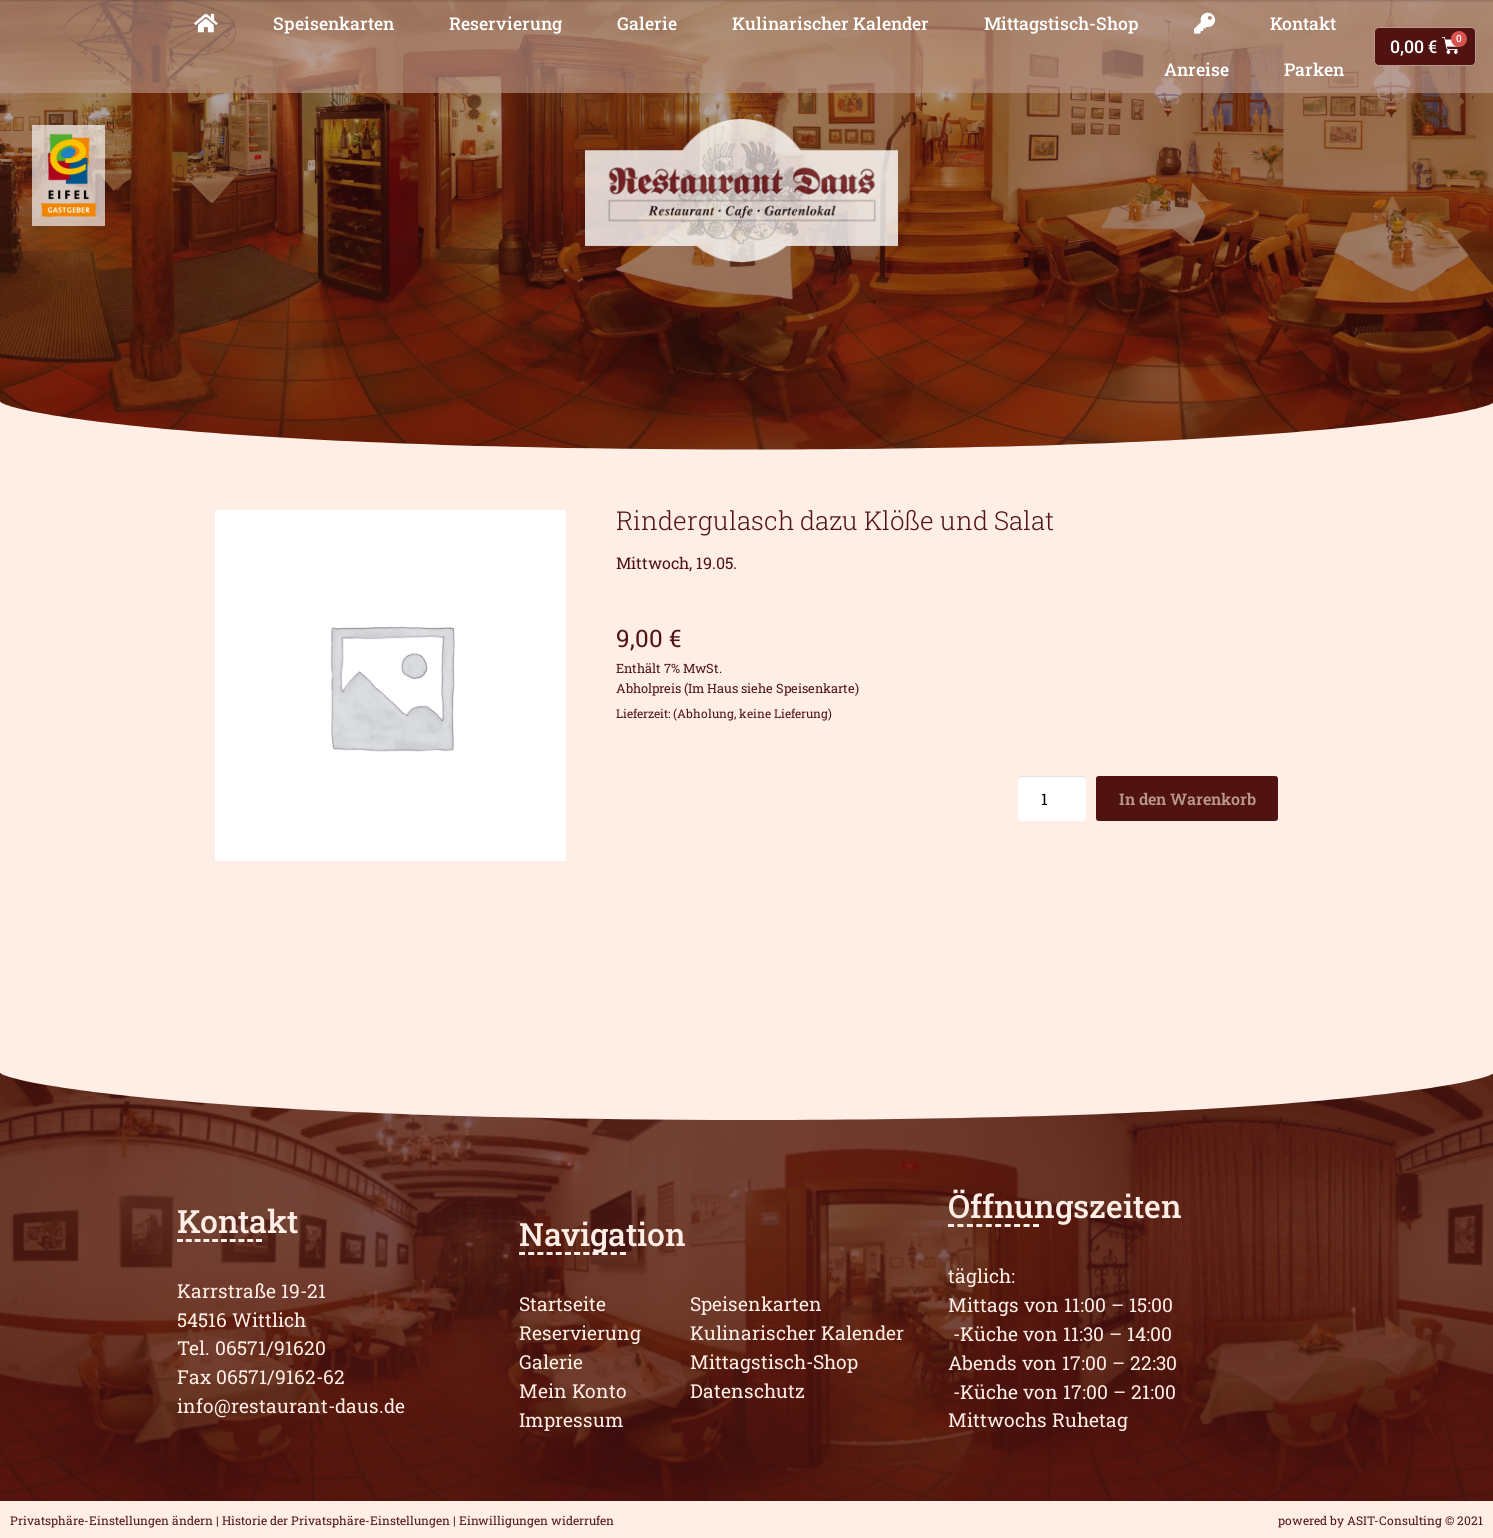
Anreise (1196, 69)
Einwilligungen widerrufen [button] (536, 1520)
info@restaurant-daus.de (291, 1405)
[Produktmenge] (1052, 799)
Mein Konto (573, 1390)
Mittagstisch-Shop (1061, 23)
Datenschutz (747, 1390)
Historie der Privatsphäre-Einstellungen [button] (336, 1520)
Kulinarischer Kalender (830, 23)
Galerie (647, 23)
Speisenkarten (333, 23)
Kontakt (1303, 23)
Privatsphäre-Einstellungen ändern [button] (111, 1520)
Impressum (571, 1419)
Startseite (562, 1303)
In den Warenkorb (1187, 798)
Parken (1314, 69)
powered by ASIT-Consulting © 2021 (1380, 1520)
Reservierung (505, 23)
